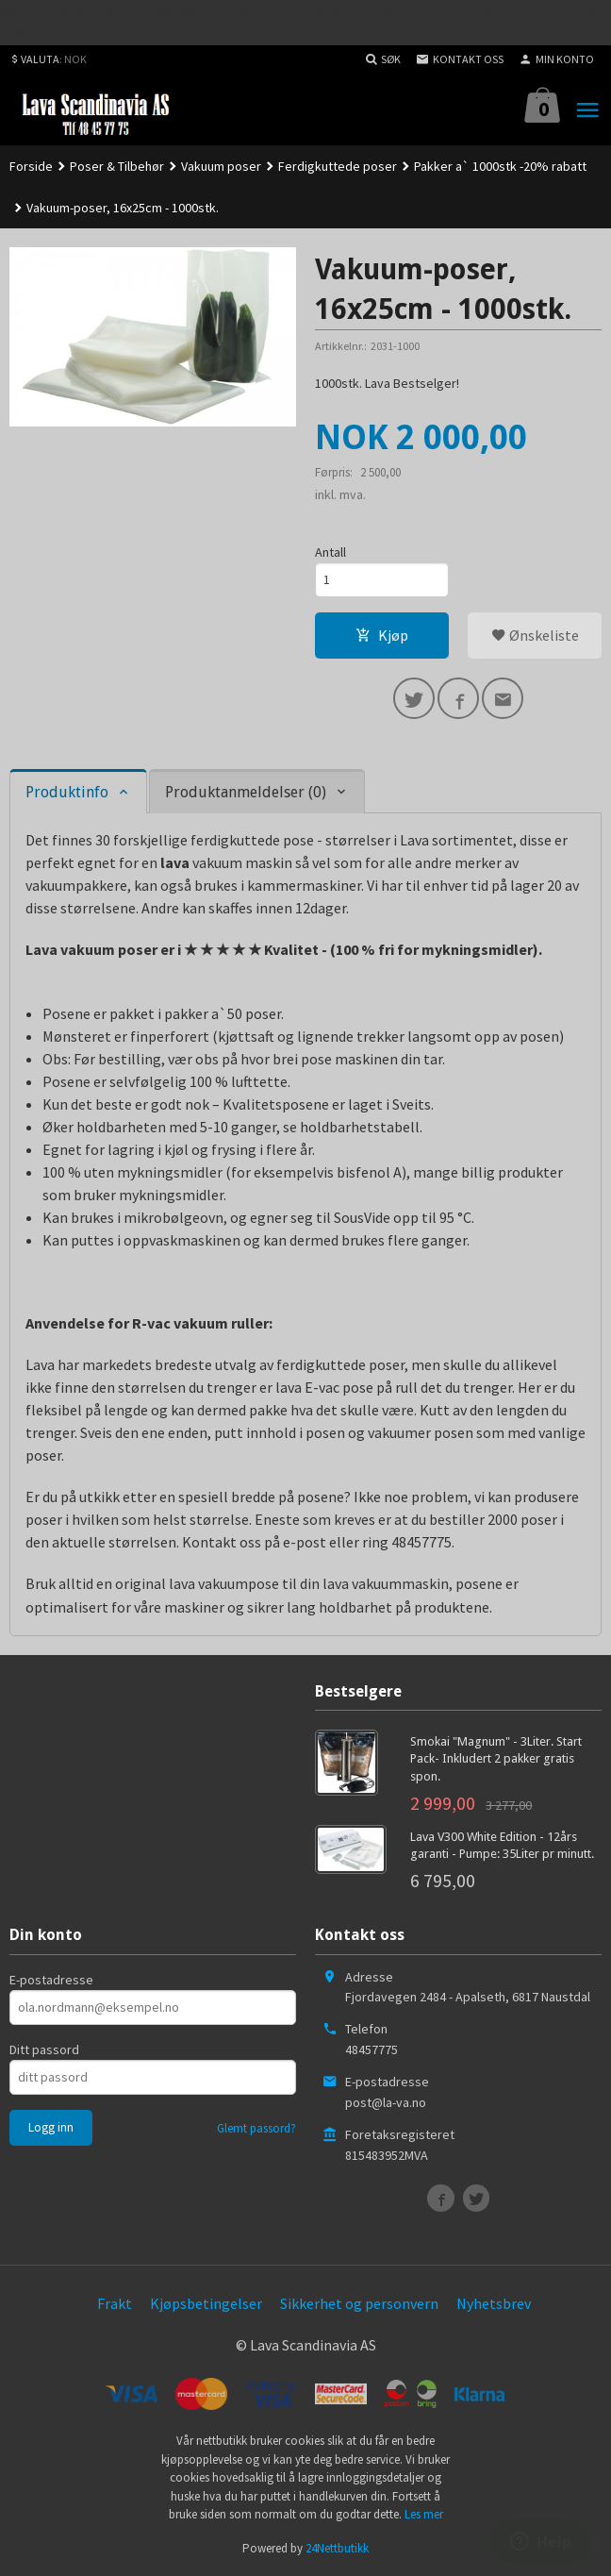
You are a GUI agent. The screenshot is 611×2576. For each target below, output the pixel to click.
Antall (330, 552)
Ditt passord (44, 2049)
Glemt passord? (256, 2128)
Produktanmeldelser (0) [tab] (245, 792)
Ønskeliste (535, 635)
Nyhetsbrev (493, 2303)
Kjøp (381, 635)
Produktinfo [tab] (66, 792)
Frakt (114, 2303)
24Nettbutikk (337, 2548)
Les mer (424, 2514)
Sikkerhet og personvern (359, 2303)
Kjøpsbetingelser (206, 2303)
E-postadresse (51, 1979)
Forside (31, 166)
